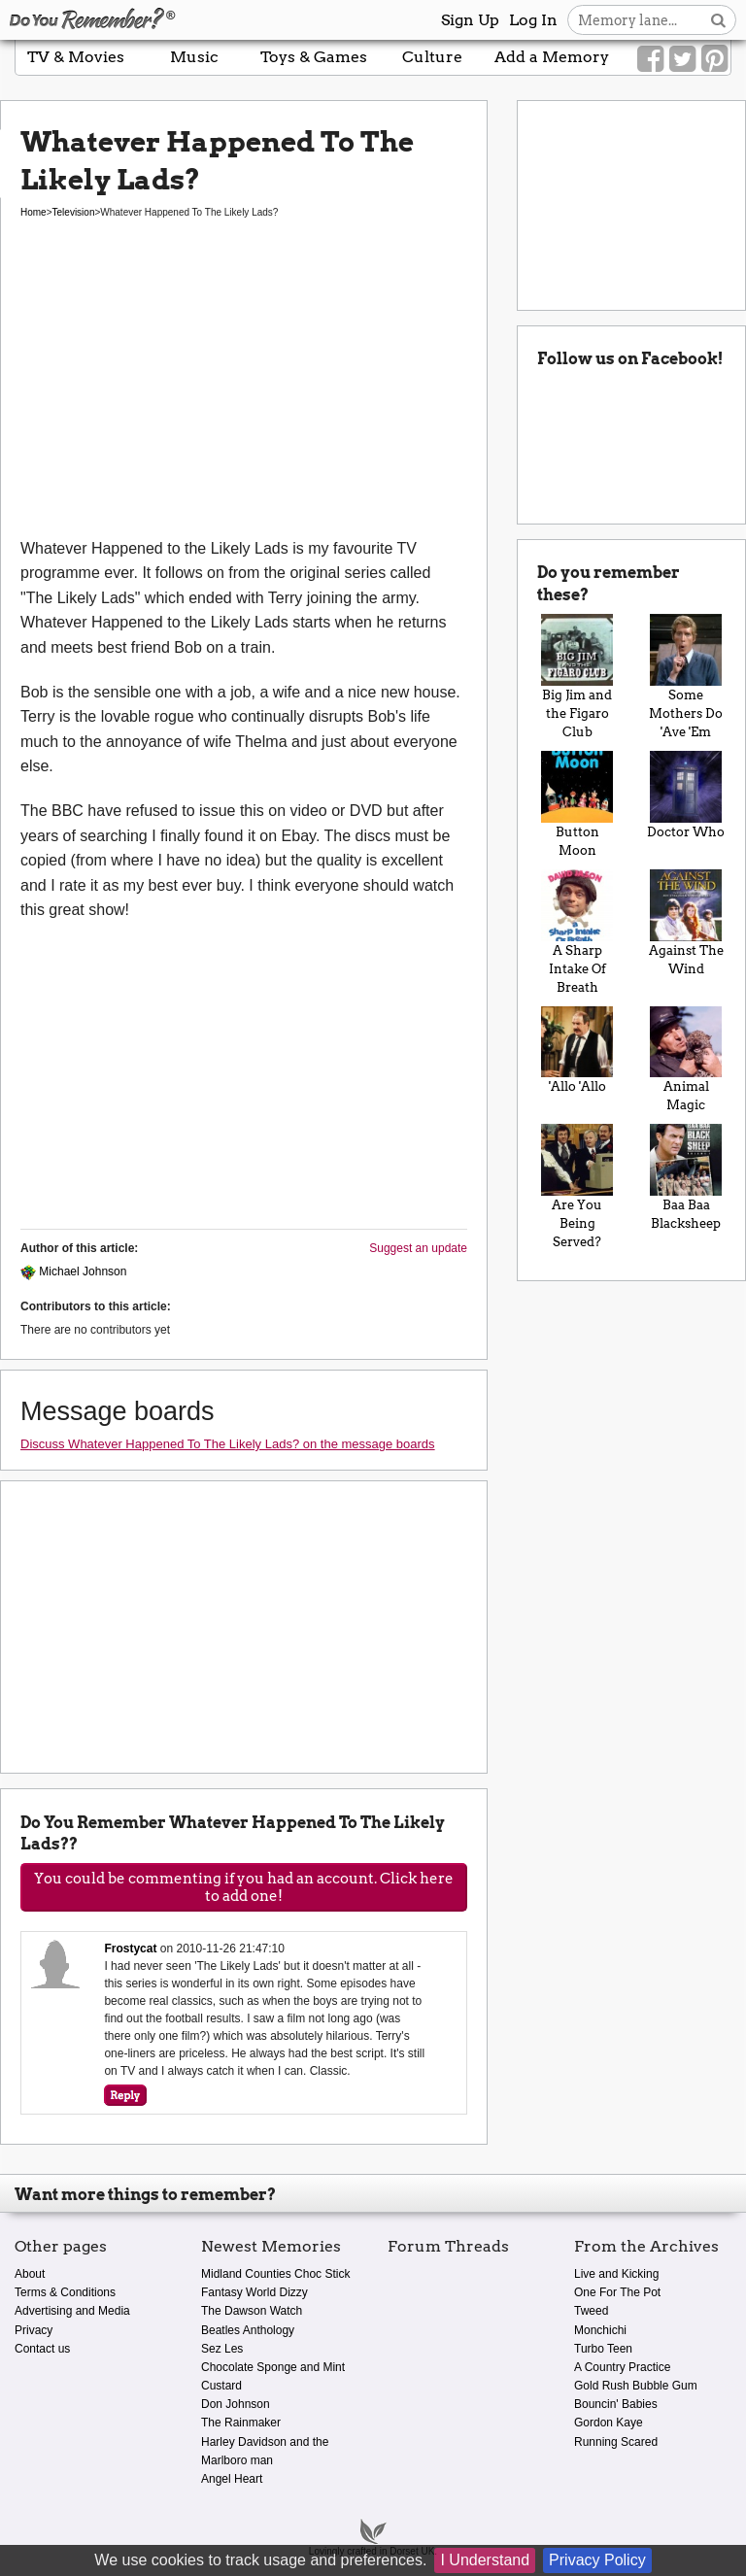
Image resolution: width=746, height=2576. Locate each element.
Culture (432, 57)
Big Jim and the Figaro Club (577, 676)
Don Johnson (235, 2404)
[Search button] (718, 20)
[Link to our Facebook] (650, 59)
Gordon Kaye (608, 2422)
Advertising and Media (72, 2311)
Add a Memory (551, 57)
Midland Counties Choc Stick (275, 2274)
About (30, 2274)
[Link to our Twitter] (682, 59)
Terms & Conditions (65, 2292)
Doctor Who (686, 795)
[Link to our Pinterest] (714, 59)
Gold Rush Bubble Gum (635, 2385)
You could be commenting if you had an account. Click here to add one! (244, 1887)
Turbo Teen (603, 2349)
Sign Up (470, 20)
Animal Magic (686, 1059)
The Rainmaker (241, 2422)
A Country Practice (622, 2367)
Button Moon (577, 804)
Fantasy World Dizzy (254, 2292)
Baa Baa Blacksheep (686, 1177)
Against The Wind (686, 922)
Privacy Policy (597, 2560)
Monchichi (600, 2330)
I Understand (484, 2560)
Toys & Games (313, 57)
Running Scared (616, 2442)
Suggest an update (418, 1248)
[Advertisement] (243, 390)
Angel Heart (231, 2479)
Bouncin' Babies (616, 2404)
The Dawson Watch (251, 2311)
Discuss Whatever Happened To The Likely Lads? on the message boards (227, 1444)
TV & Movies (75, 57)
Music (194, 57)
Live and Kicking (616, 2274)
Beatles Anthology (247, 2330)
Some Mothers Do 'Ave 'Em (686, 676)
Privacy (33, 2330)
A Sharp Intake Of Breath (577, 932)
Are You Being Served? (577, 1186)
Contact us (42, 2349)
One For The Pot (617, 2292)
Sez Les (222, 2349)
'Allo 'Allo (577, 1050)
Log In (533, 20)
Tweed (591, 2311)
